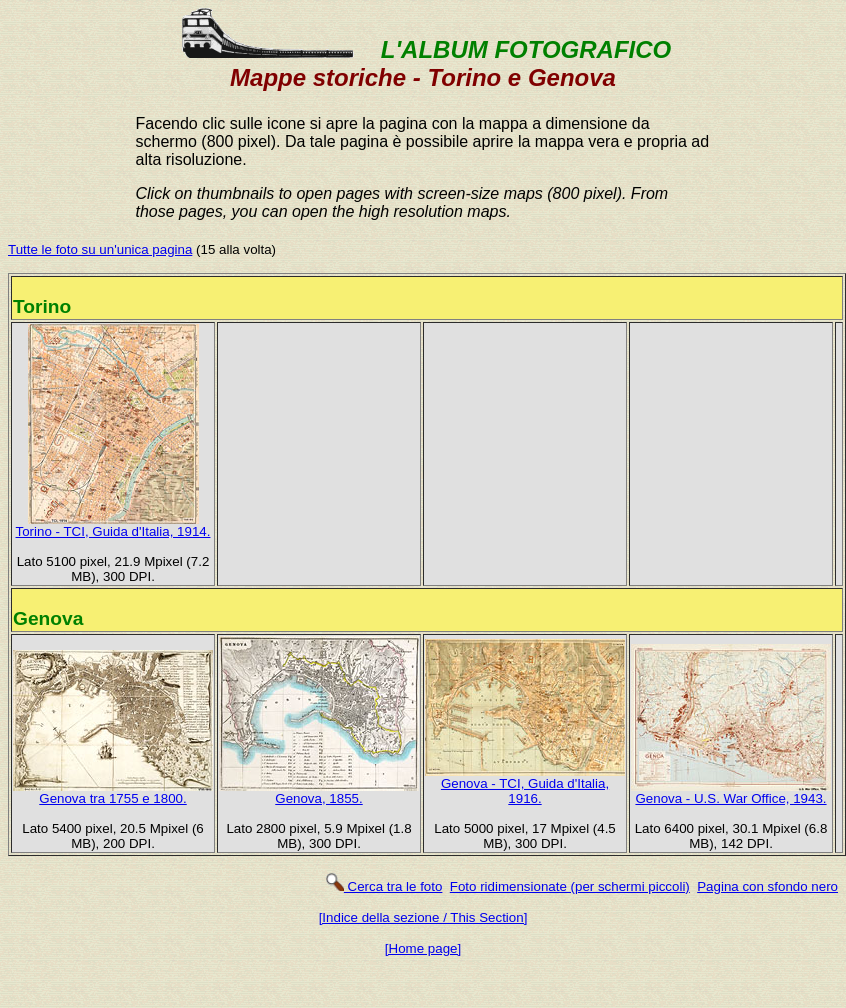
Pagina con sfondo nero (767, 886)
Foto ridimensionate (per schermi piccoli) (570, 886)
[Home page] (423, 948)
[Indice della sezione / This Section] (423, 917)
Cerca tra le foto (383, 886)
